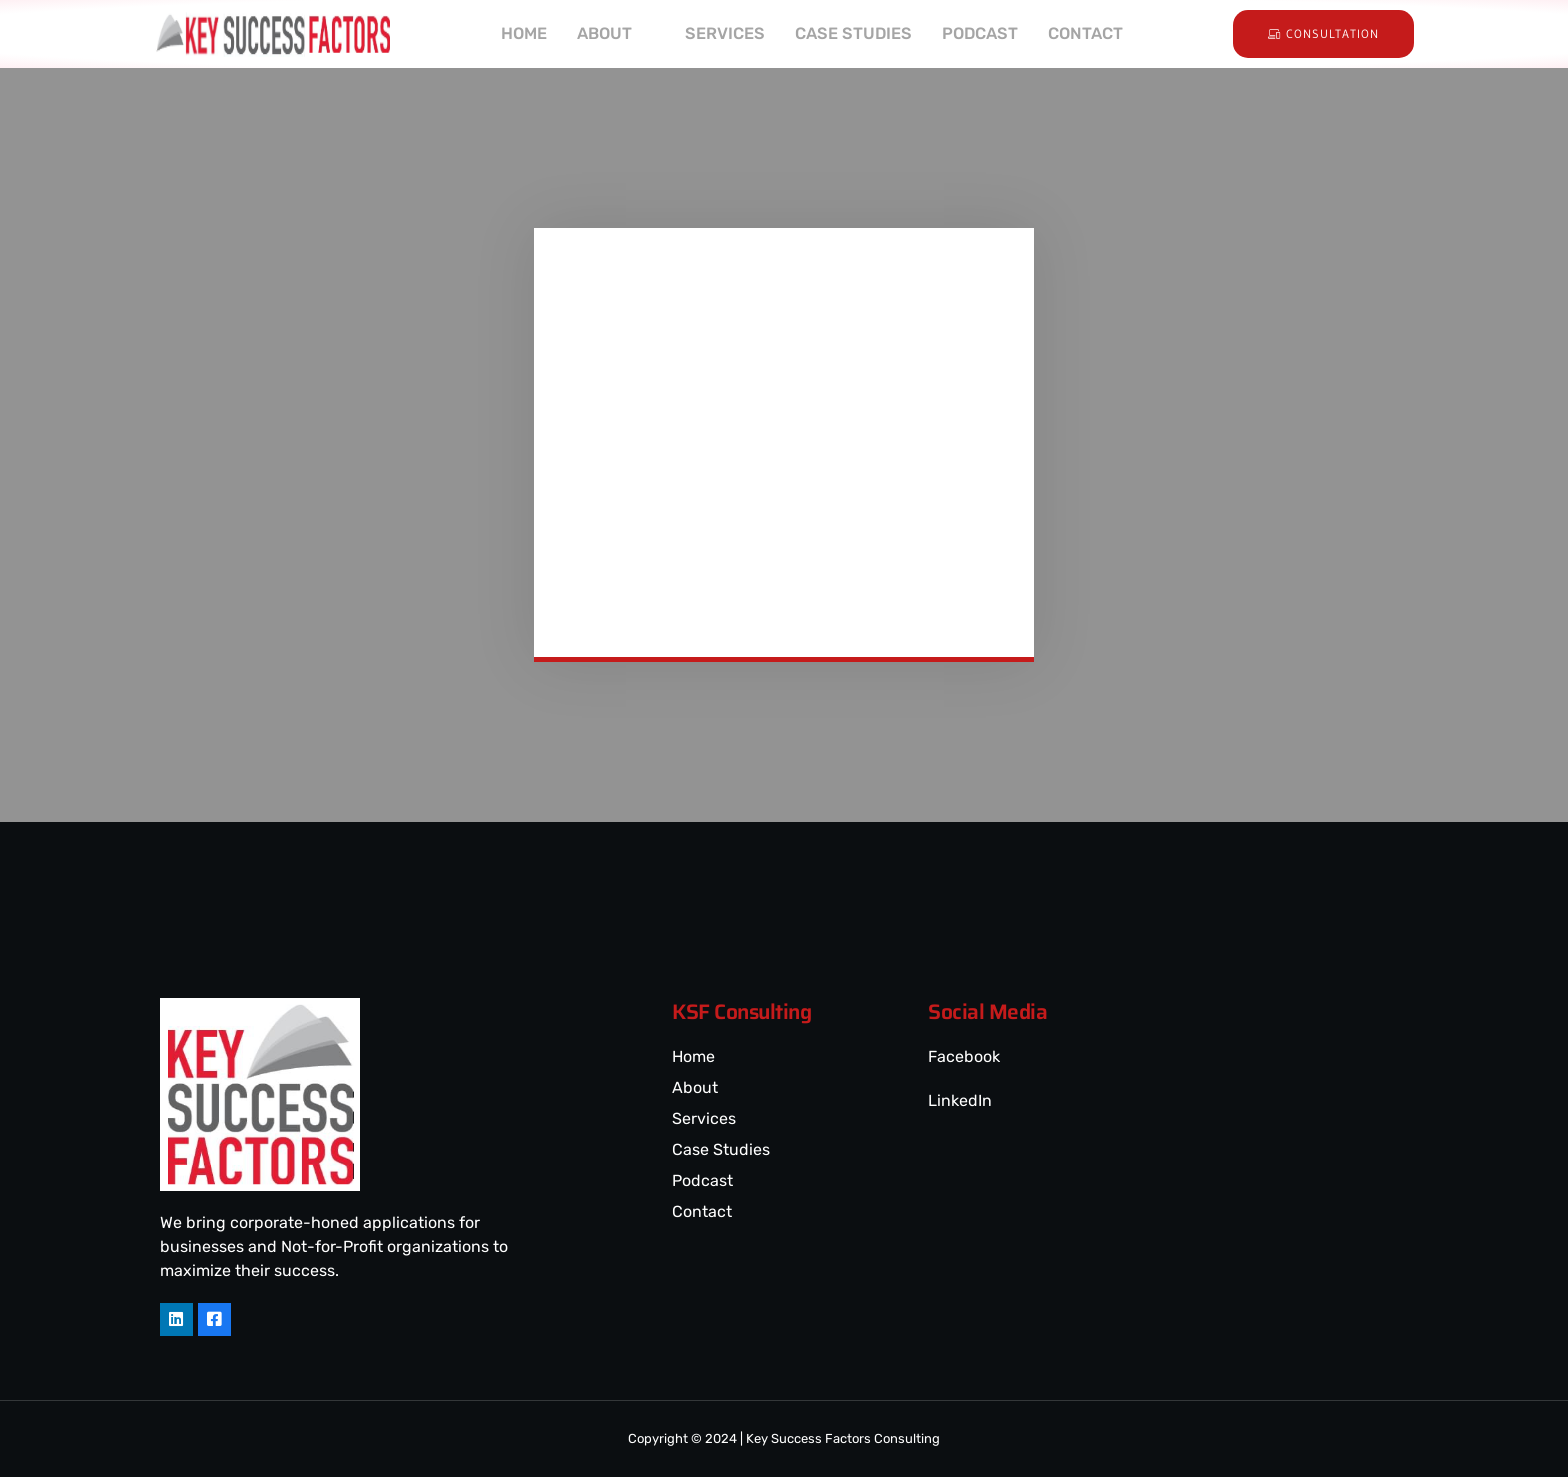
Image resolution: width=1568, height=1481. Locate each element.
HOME (514, 34)
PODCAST (985, 34)
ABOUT (606, 34)
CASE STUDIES (854, 34)
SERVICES (721, 34)
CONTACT (1094, 34)
